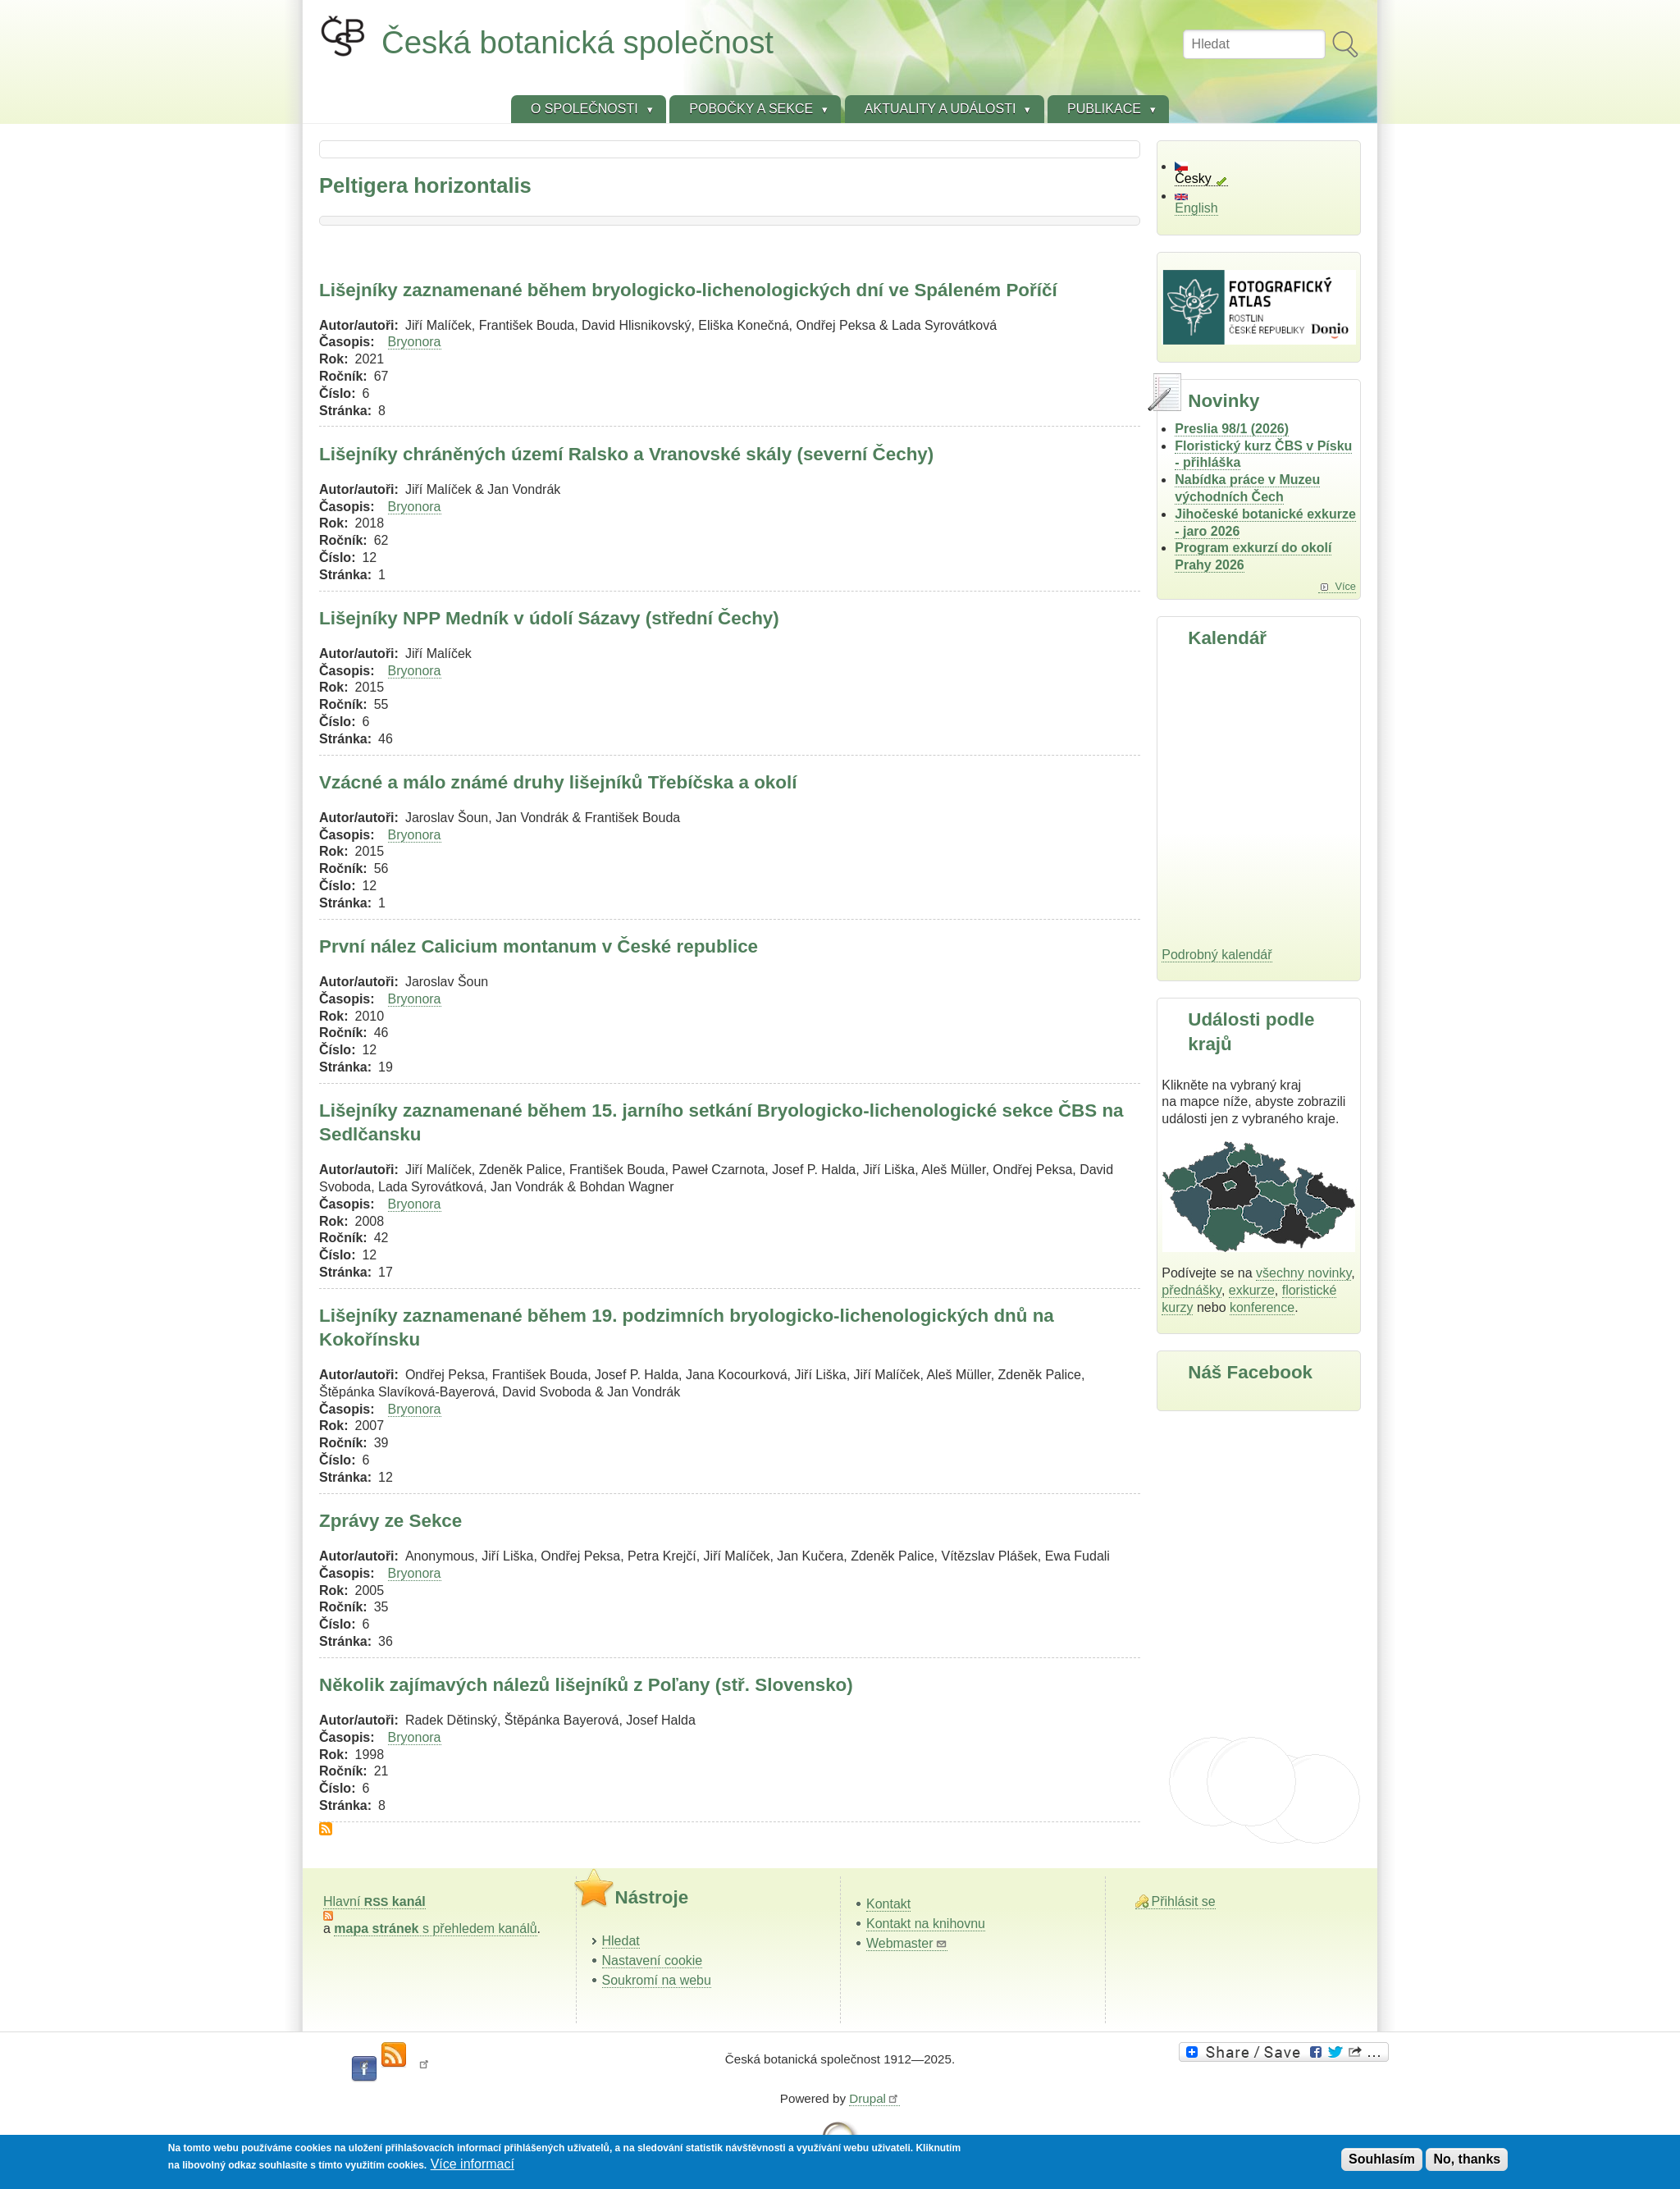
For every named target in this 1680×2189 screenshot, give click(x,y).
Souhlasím (1382, 2159)
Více (1345, 586)
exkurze (1252, 1290)
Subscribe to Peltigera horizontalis (325, 1828)
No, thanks (1466, 2159)
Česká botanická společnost (577, 42)
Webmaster (906, 1943)
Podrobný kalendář (1216, 955)
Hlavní (374, 1901)
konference (1262, 1307)
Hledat (621, 1941)
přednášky (1191, 1290)
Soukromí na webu (656, 1980)
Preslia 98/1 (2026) (1232, 429)
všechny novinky (1303, 1273)
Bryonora (414, 342)
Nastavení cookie (652, 1960)
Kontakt (888, 1904)
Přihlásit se (1184, 1901)
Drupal (874, 2098)
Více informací (472, 2164)
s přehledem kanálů (435, 1928)
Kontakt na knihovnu (925, 1924)
